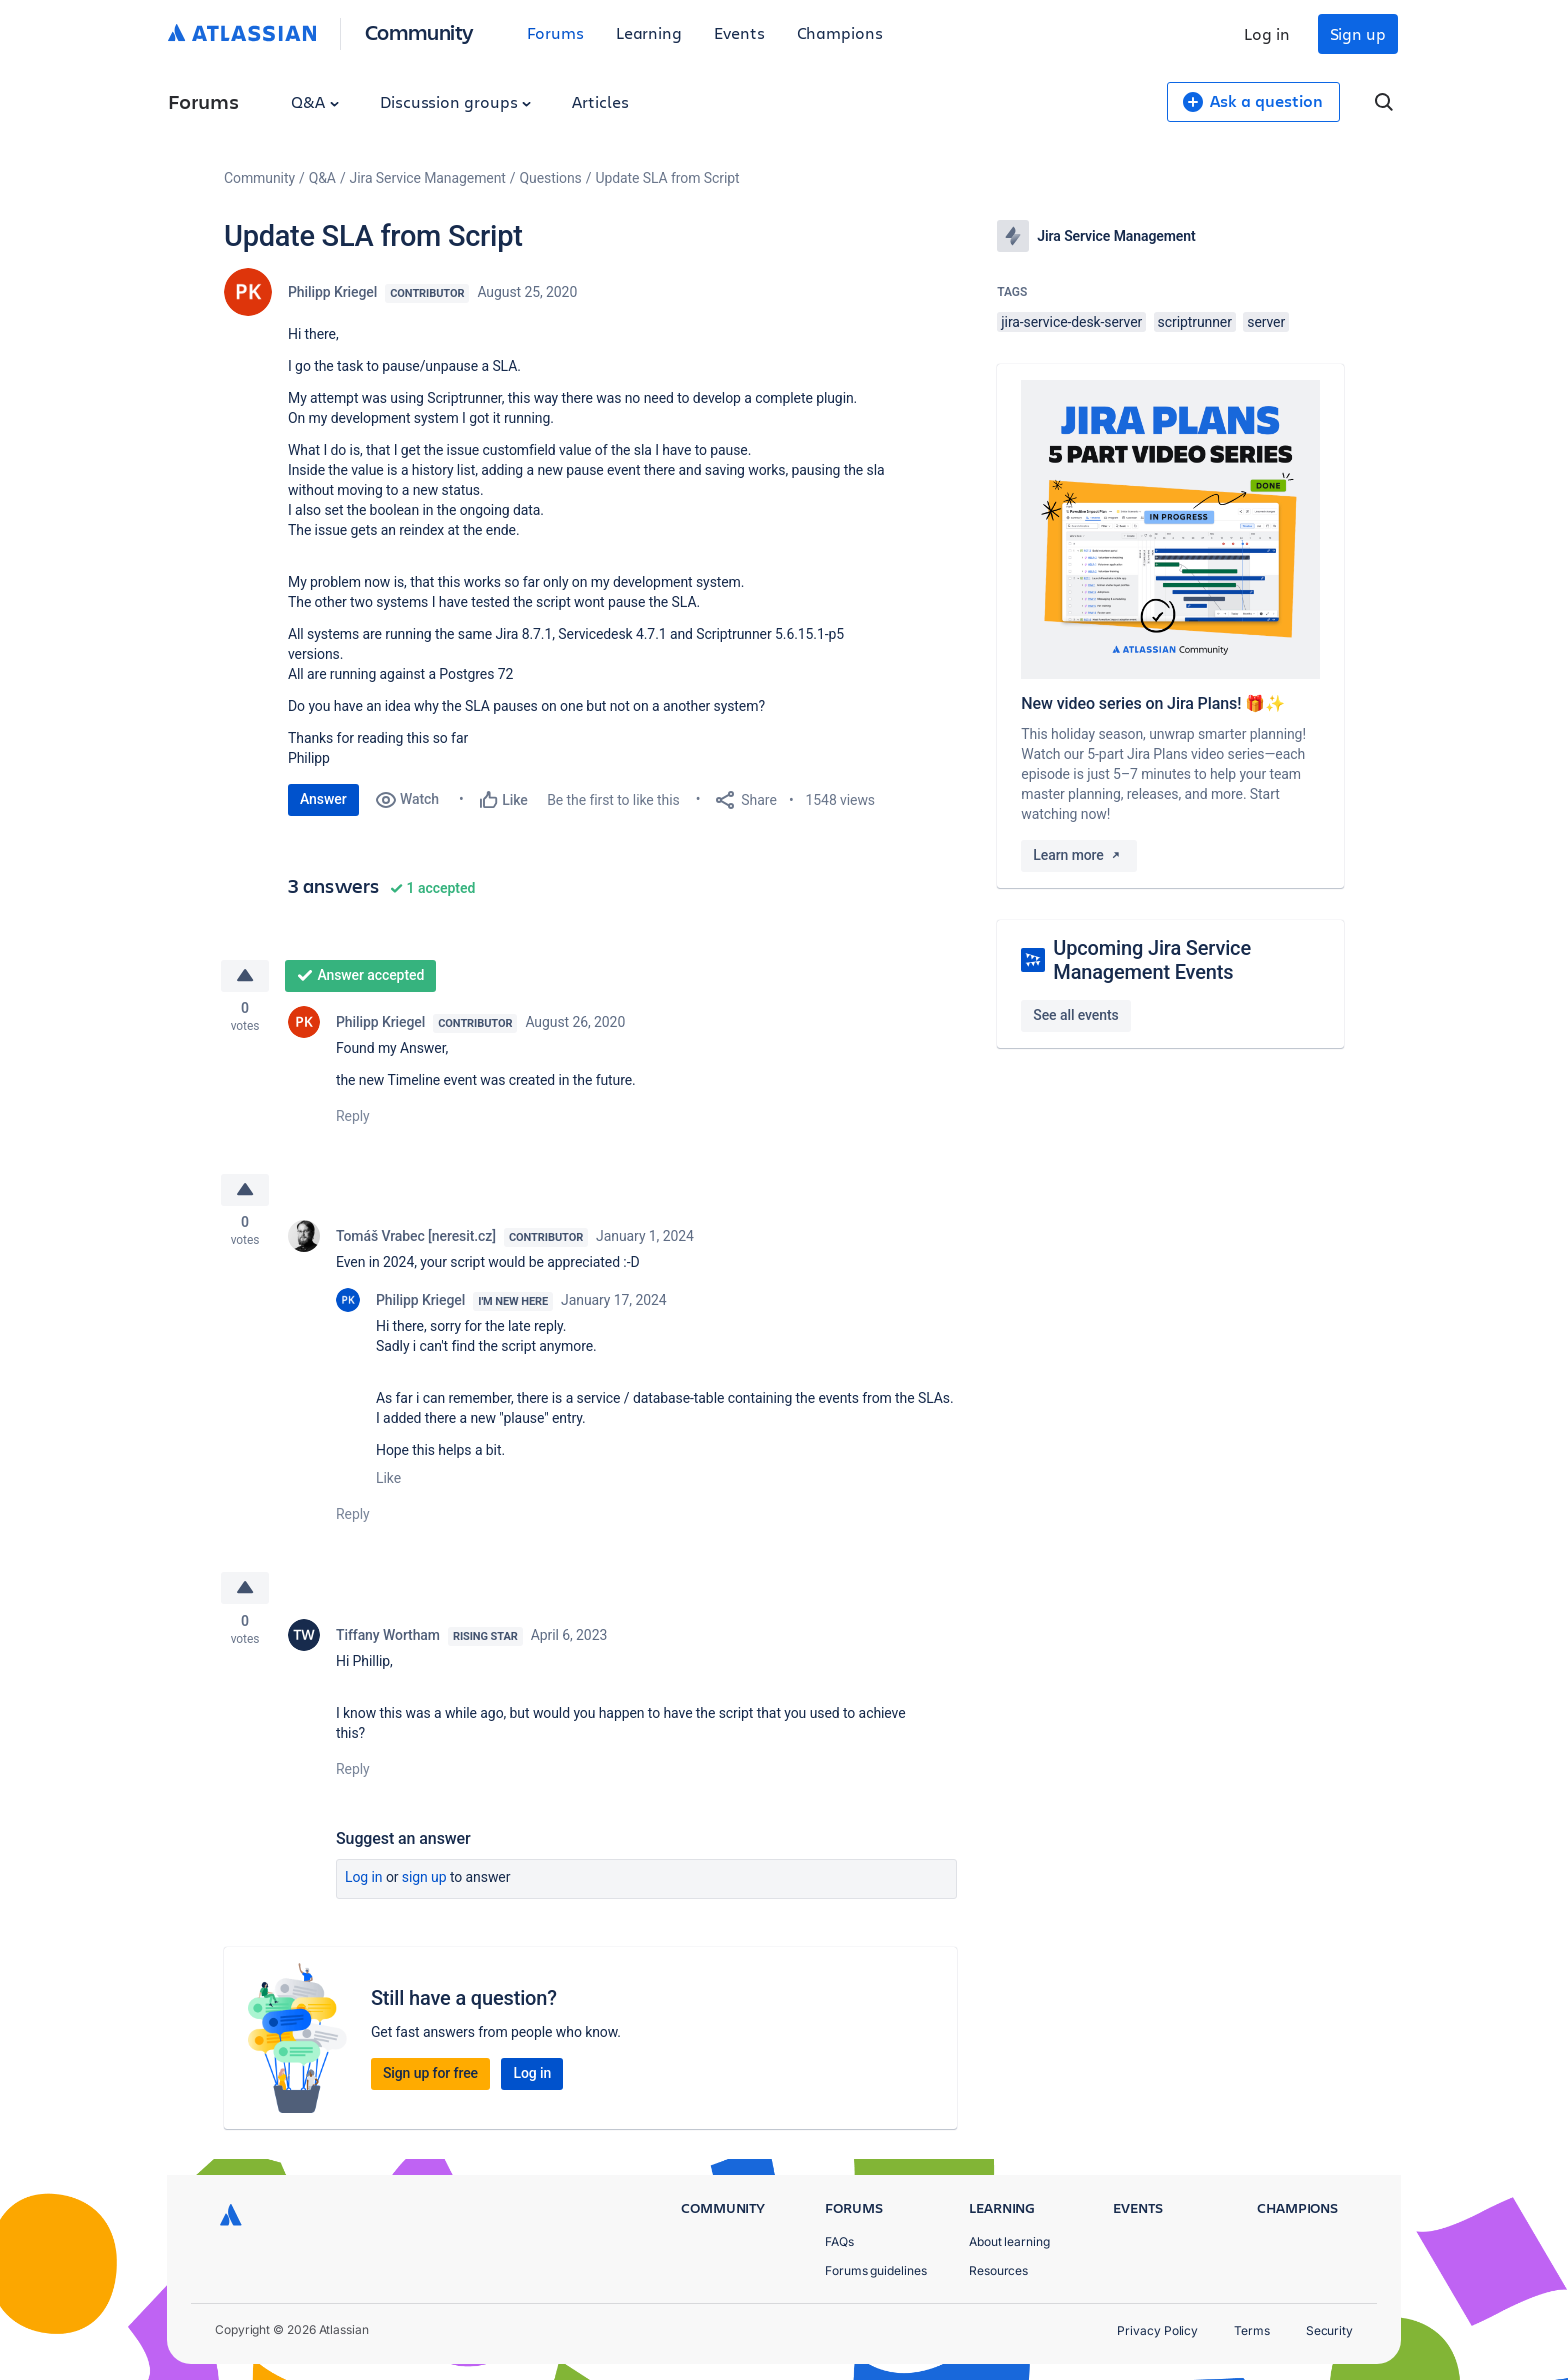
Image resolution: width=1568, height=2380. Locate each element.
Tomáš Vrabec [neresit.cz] (416, 1240)
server (1266, 322)
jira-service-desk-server (1071, 322)
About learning (1009, 2241)
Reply (353, 1118)
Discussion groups (456, 101)
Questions (551, 178)
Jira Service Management (428, 178)
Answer (323, 799)
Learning (649, 32)
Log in (1267, 33)
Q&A (315, 101)
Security (1329, 2330)
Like (388, 1482)
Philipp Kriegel (332, 292)
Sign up (1358, 33)
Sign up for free (430, 2078)
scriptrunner (1195, 322)
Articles (600, 101)
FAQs (839, 2241)
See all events (1075, 1015)
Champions (840, 32)
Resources (998, 2270)
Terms (1252, 2330)
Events (739, 32)
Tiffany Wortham (388, 1640)
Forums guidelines (876, 2270)
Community (419, 31)
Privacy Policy (1157, 2330)
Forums (555, 32)
